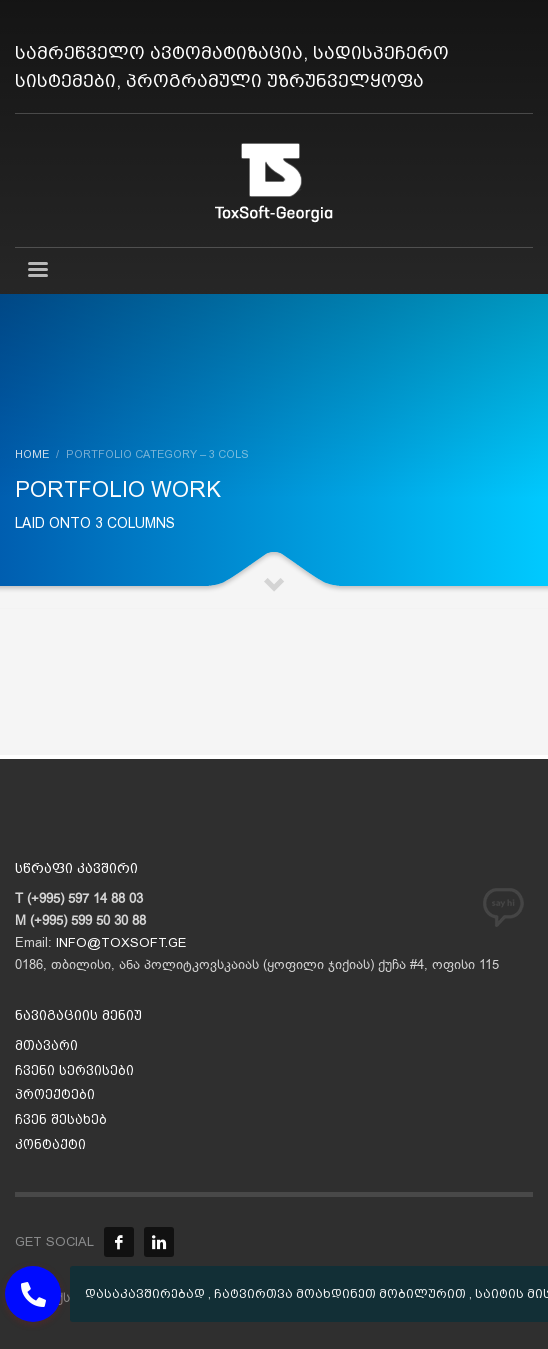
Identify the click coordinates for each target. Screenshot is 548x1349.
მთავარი (46, 1045)
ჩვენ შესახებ (61, 1119)
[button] (33, 1294)
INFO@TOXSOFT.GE (121, 942)
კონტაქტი (50, 1144)
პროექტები (55, 1094)
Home (32, 454)
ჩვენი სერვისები (74, 1070)
